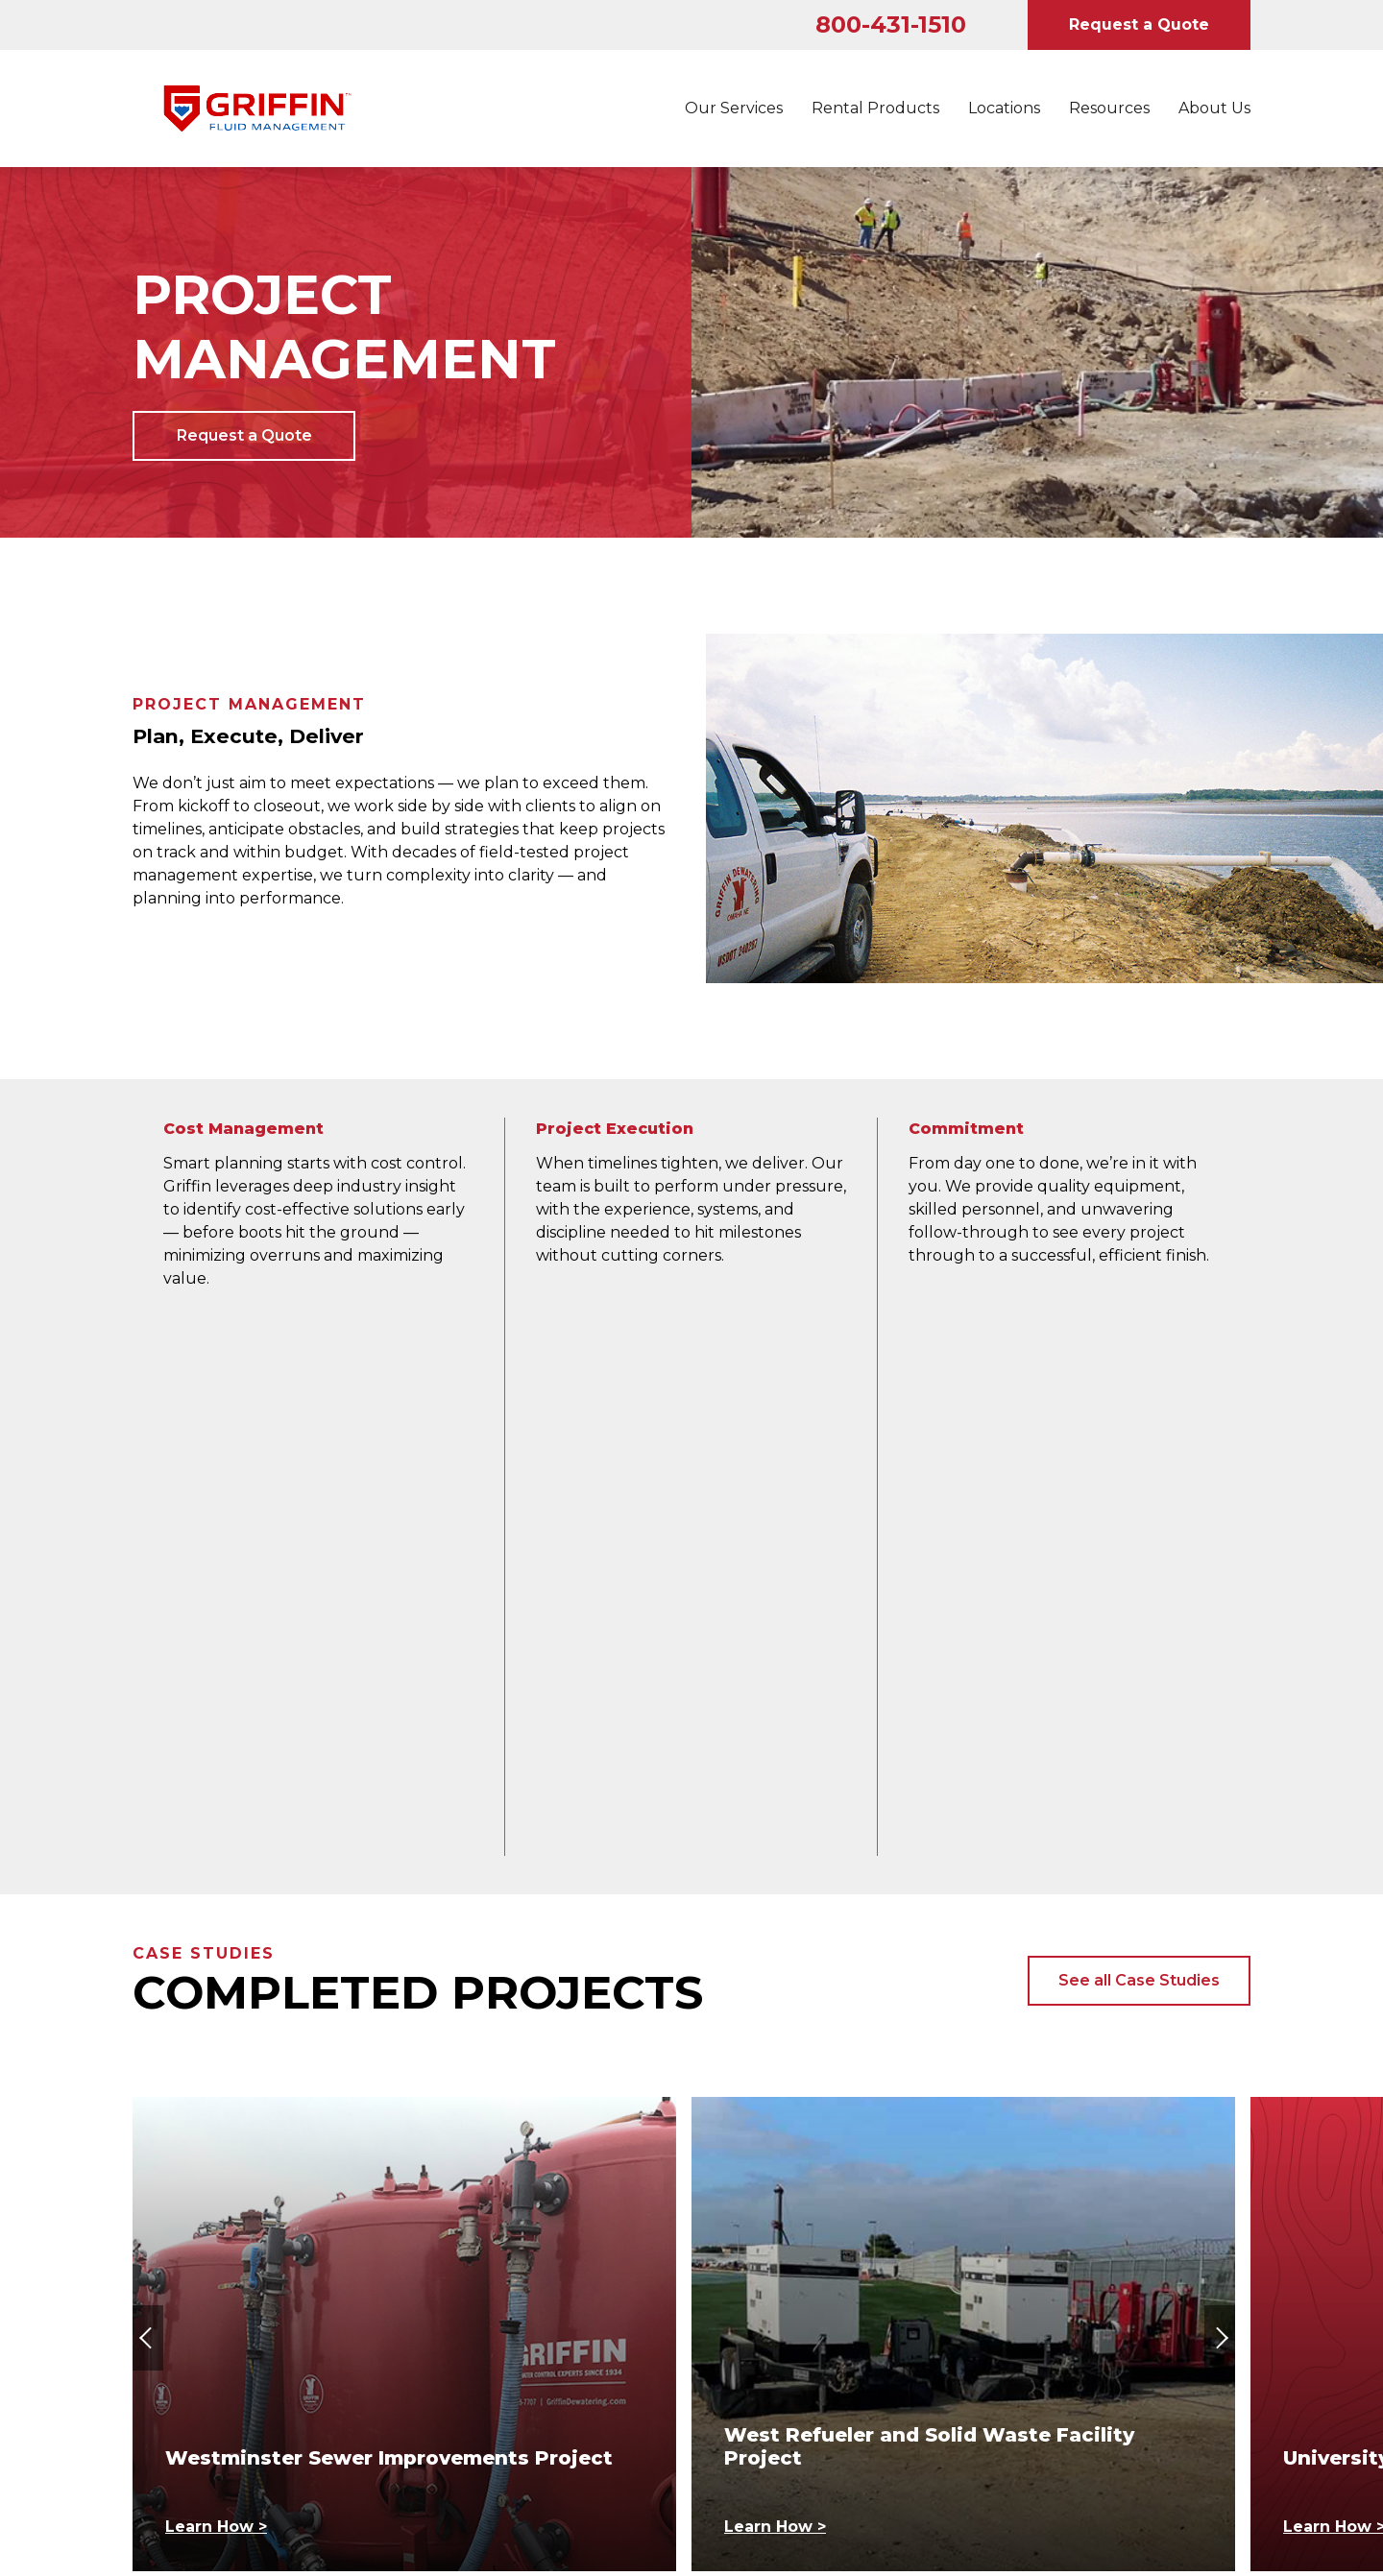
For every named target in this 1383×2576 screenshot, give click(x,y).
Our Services (734, 108)
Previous (151, 1781)
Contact (452, 2277)
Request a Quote (1139, 24)
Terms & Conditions (1062, 2277)
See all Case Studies (1139, 1424)
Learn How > (216, 1971)
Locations (1004, 108)
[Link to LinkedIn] (150, 2235)
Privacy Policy (756, 2277)
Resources (1109, 108)
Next (1223, 1781)
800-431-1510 (890, 24)
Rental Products (875, 108)
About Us (1214, 108)
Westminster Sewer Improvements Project (389, 1902)
